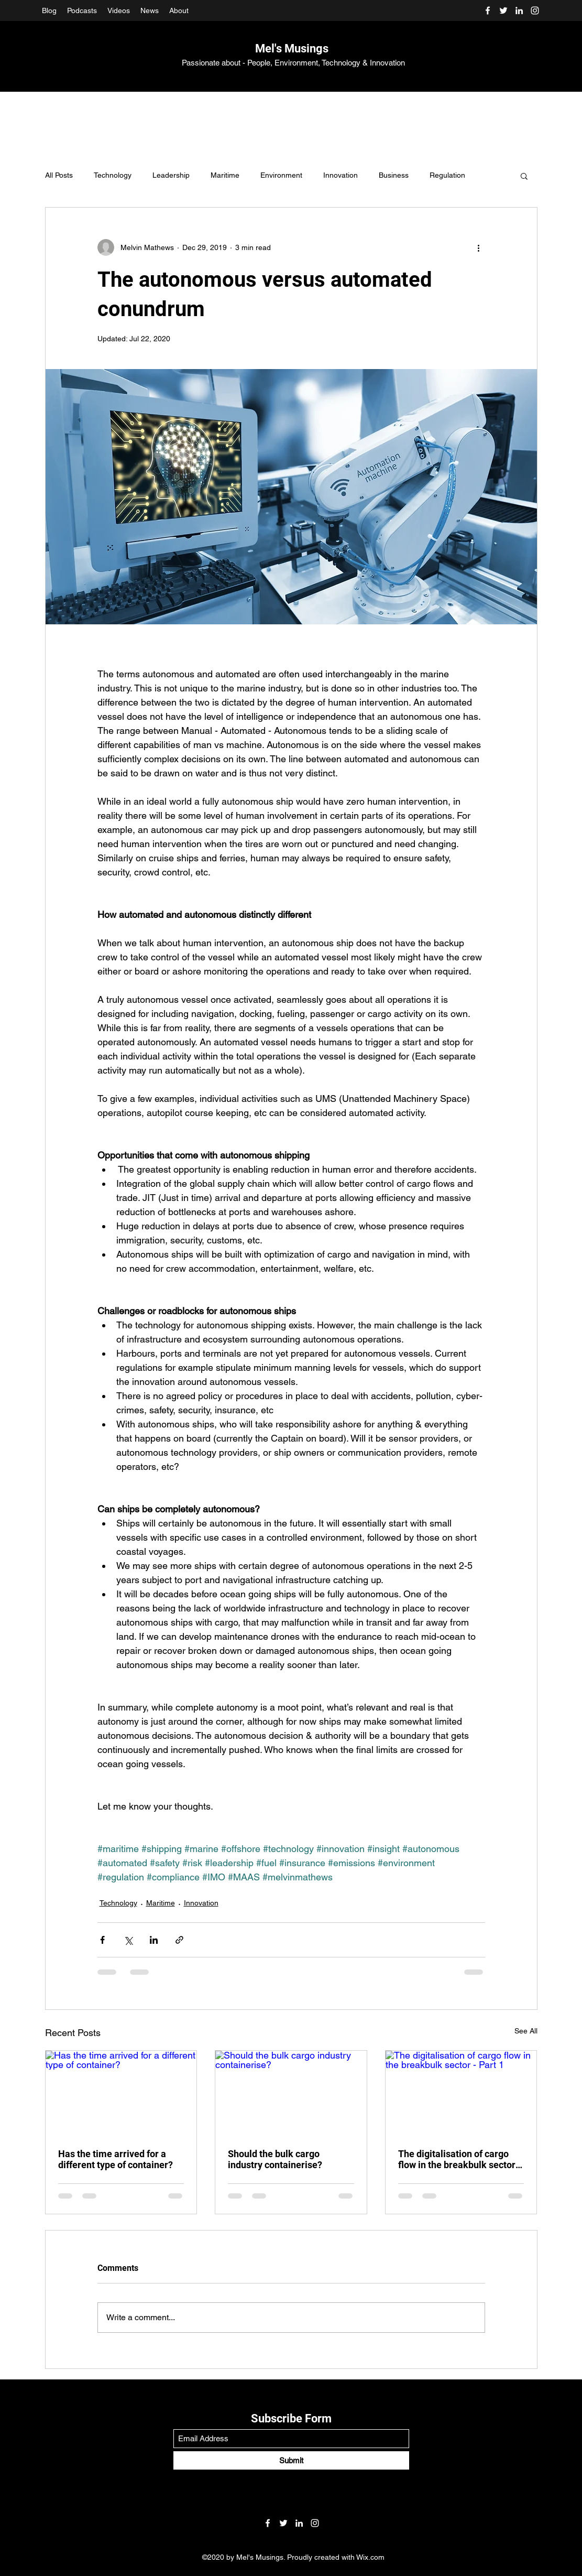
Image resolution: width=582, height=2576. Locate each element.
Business (394, 175)
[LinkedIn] (519, 10)
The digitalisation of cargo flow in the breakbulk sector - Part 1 (459, 2159)
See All (525, 2031)
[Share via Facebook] (102, 1940)
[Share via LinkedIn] (154, 1940)
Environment (281, 175)
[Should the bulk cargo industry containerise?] (291, 2093)
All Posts (59, 175)
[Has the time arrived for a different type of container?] (121, 2093)
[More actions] (479, 247)
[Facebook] (487, 10)
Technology (112, 175)
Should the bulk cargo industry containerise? (275, 2159)
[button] (524, 175)
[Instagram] (535, 10)
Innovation (340, 175)
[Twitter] (503, 10)
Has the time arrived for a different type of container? (115, 2159)
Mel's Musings (291, 48)
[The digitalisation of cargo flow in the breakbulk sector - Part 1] (461, 2093)
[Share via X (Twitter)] (128, 1940)
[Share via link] (179, 1940)
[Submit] (291, 2460)
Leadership (171, 175)
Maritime (225, 175)
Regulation (447, 175)
